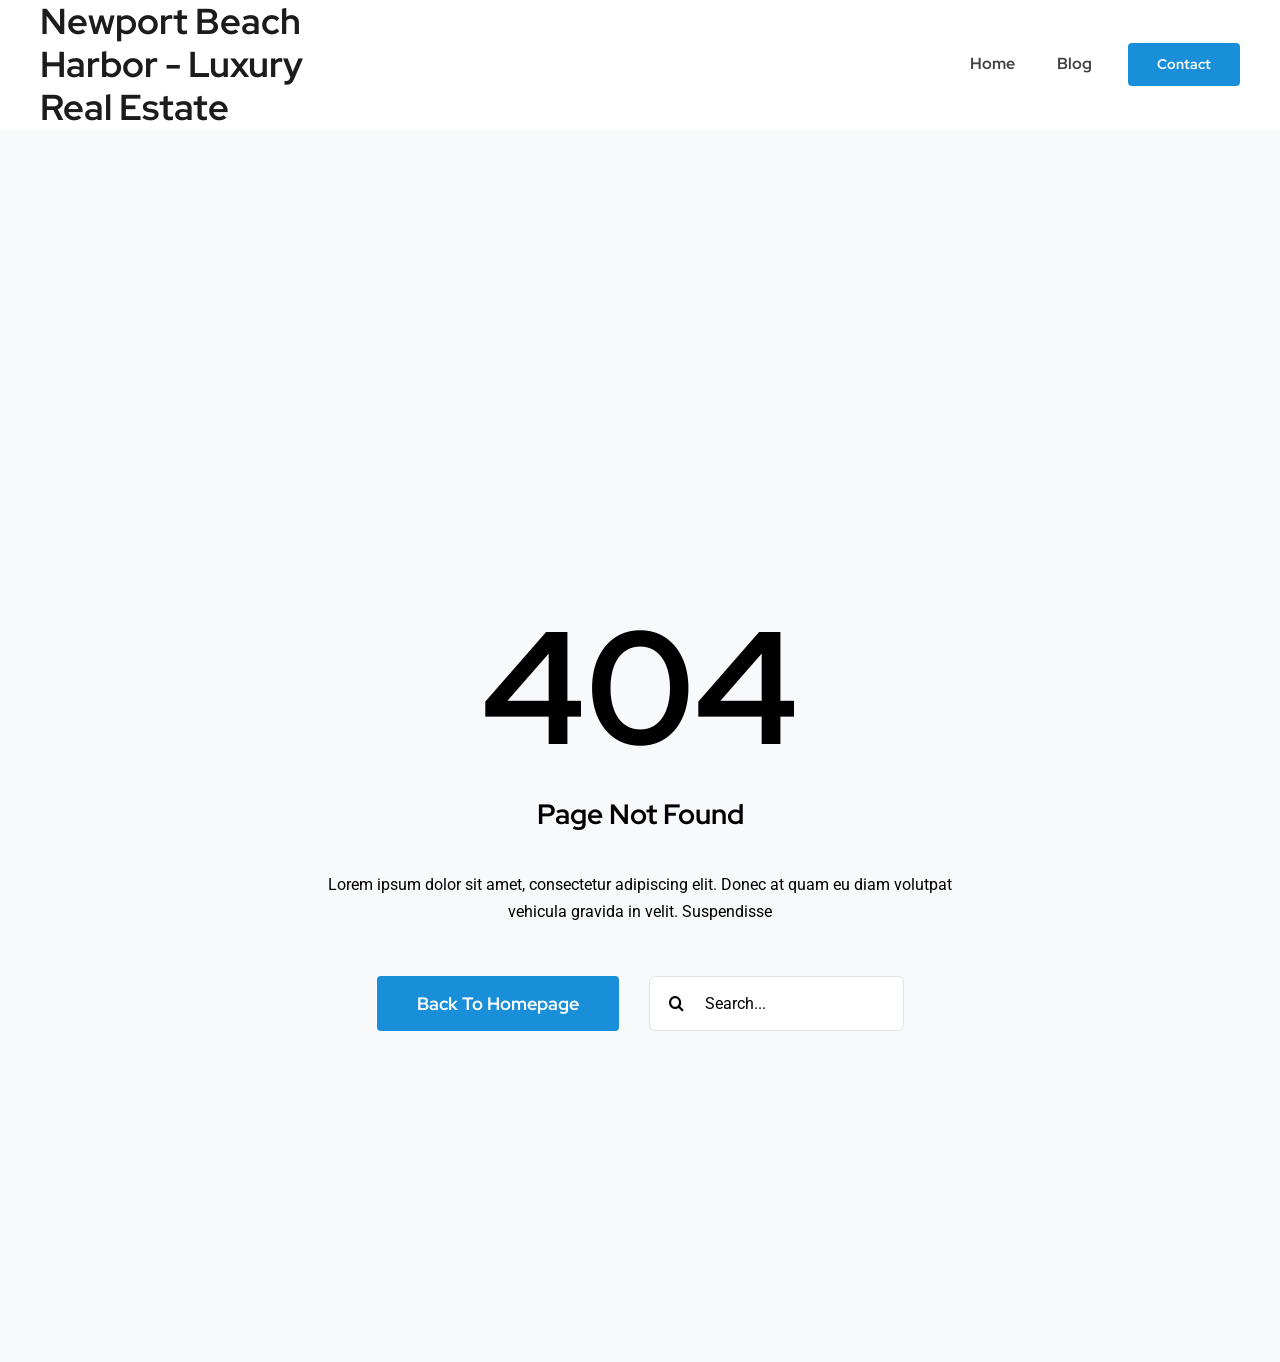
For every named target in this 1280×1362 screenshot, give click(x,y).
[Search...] (776, 1003)
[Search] (676, 1003)
